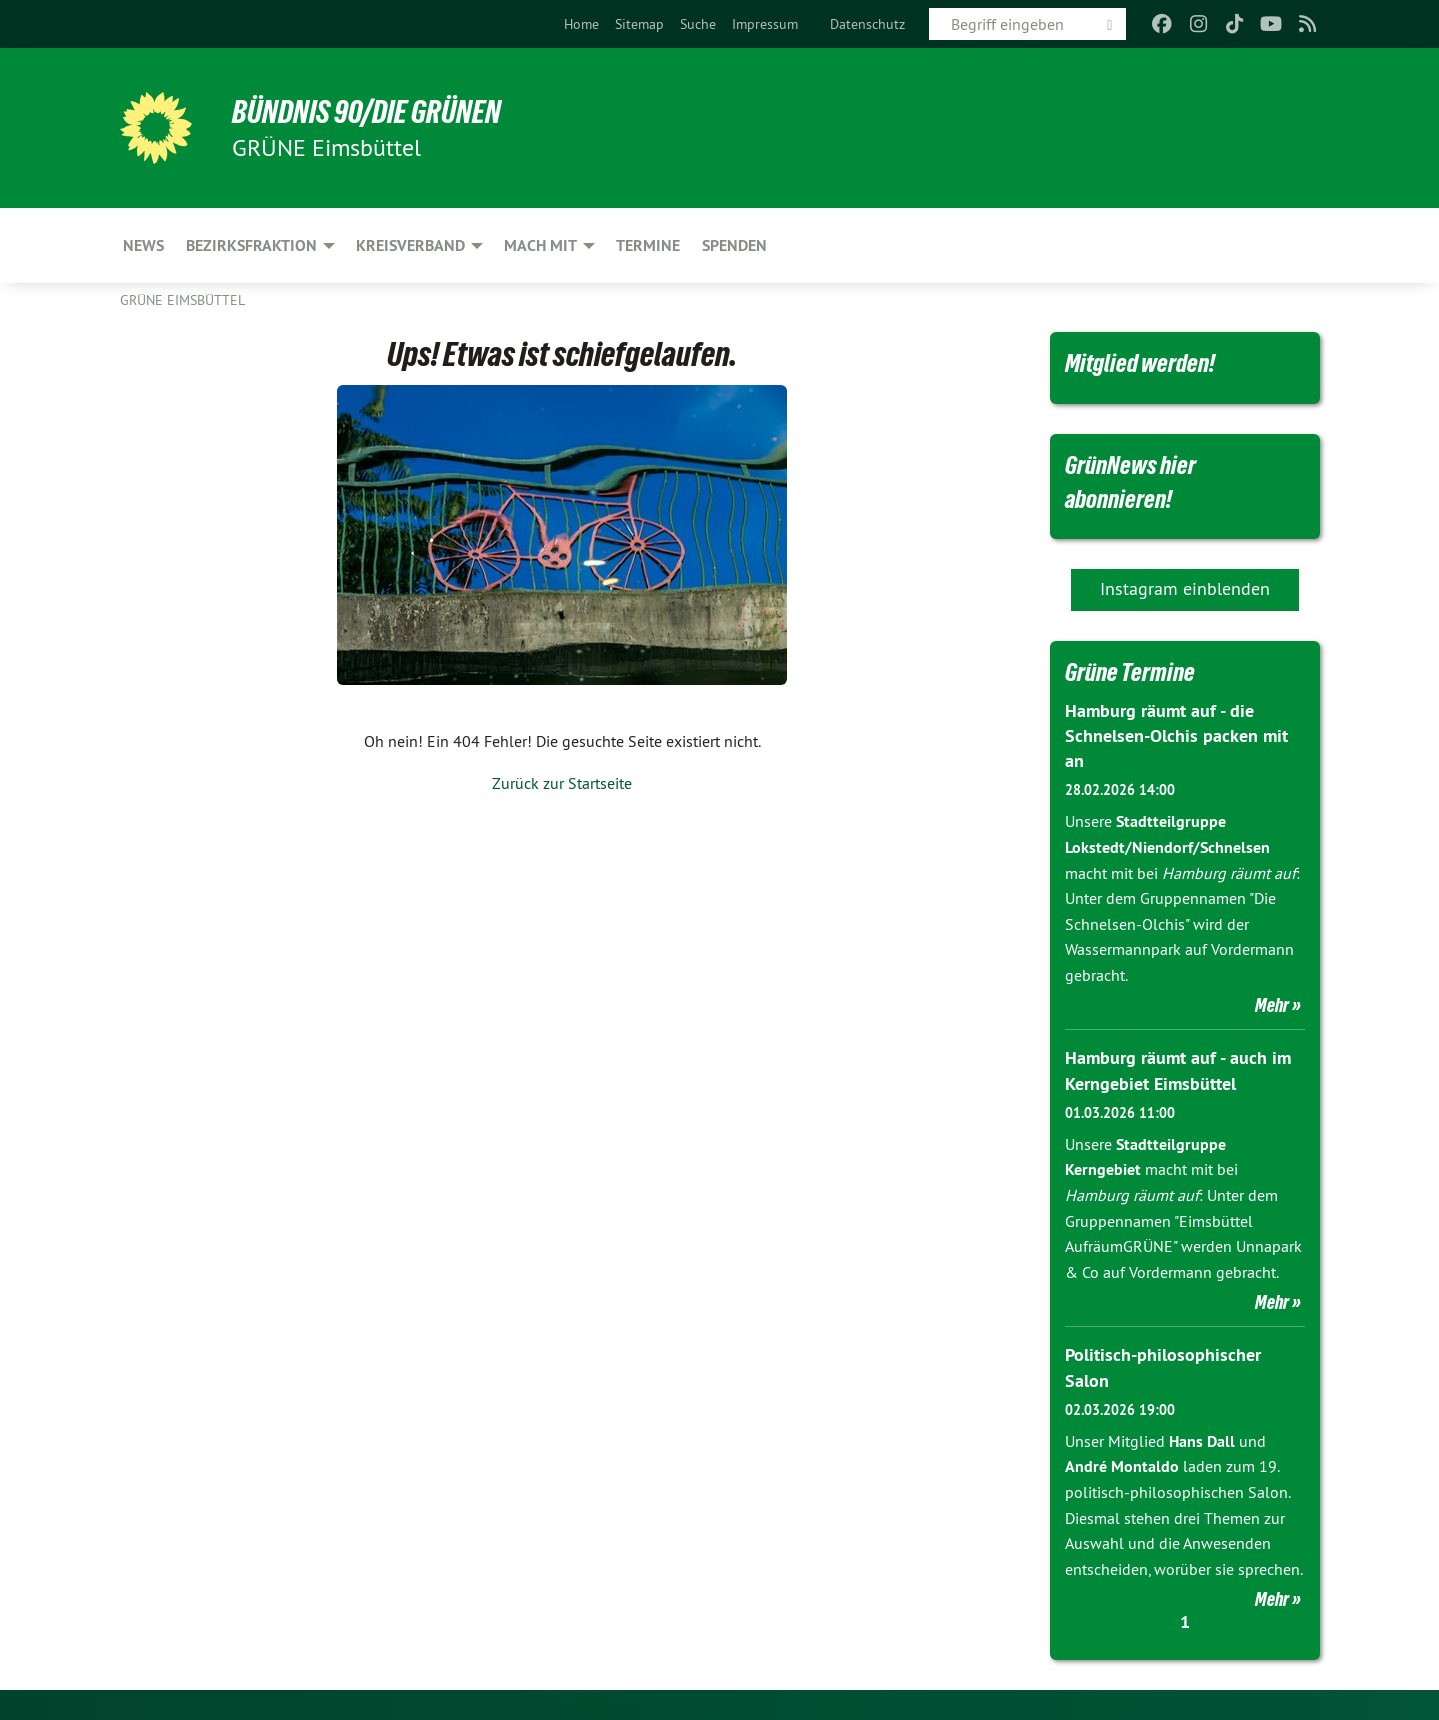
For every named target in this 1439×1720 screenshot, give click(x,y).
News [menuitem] (143, 245)
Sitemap (639, 24)
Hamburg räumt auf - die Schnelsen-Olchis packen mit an (1176, 735)
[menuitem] (581, 24)
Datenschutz (867, 24)
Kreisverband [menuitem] (410, 245)
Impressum (765, 24)
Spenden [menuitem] (734, 245)
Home (581, 24)
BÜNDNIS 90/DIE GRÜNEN (366, 112)
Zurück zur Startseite (562, 783)
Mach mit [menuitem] (540, 245)
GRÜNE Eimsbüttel (182, 300)
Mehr (1272, 1005)
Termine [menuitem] (648, 245)
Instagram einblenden (1185, 588)
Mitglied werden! (1140, 363)
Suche (698, 24)
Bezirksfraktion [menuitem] (251, 245)
